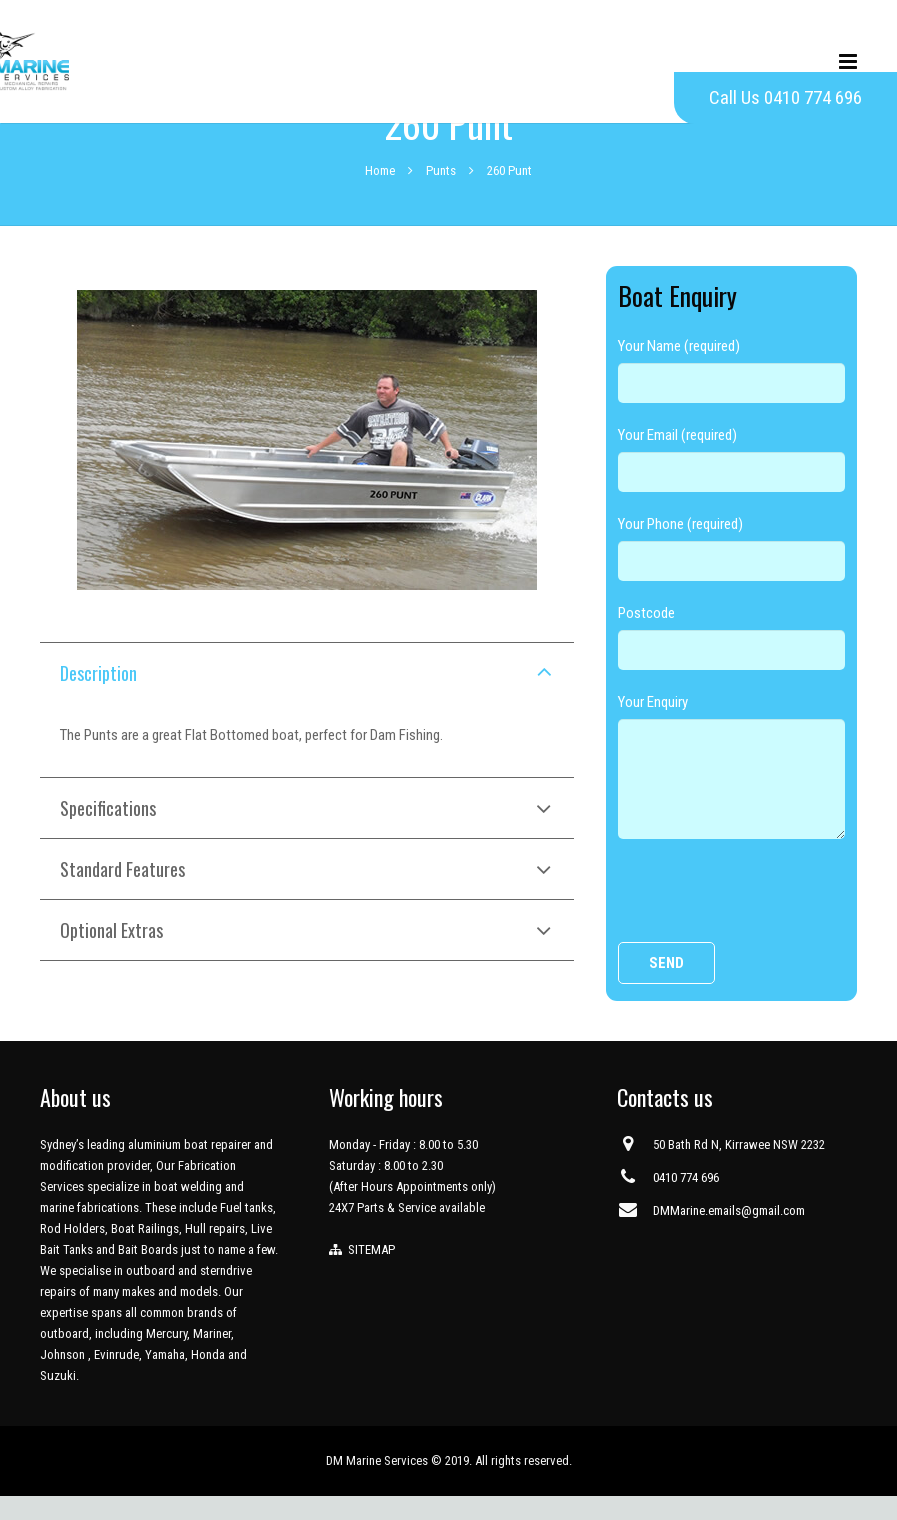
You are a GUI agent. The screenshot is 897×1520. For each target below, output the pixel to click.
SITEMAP (368, 1273)
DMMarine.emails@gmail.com (729, 1234)
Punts (441, 193)
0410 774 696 (686, 1201)
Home (380, 193)
